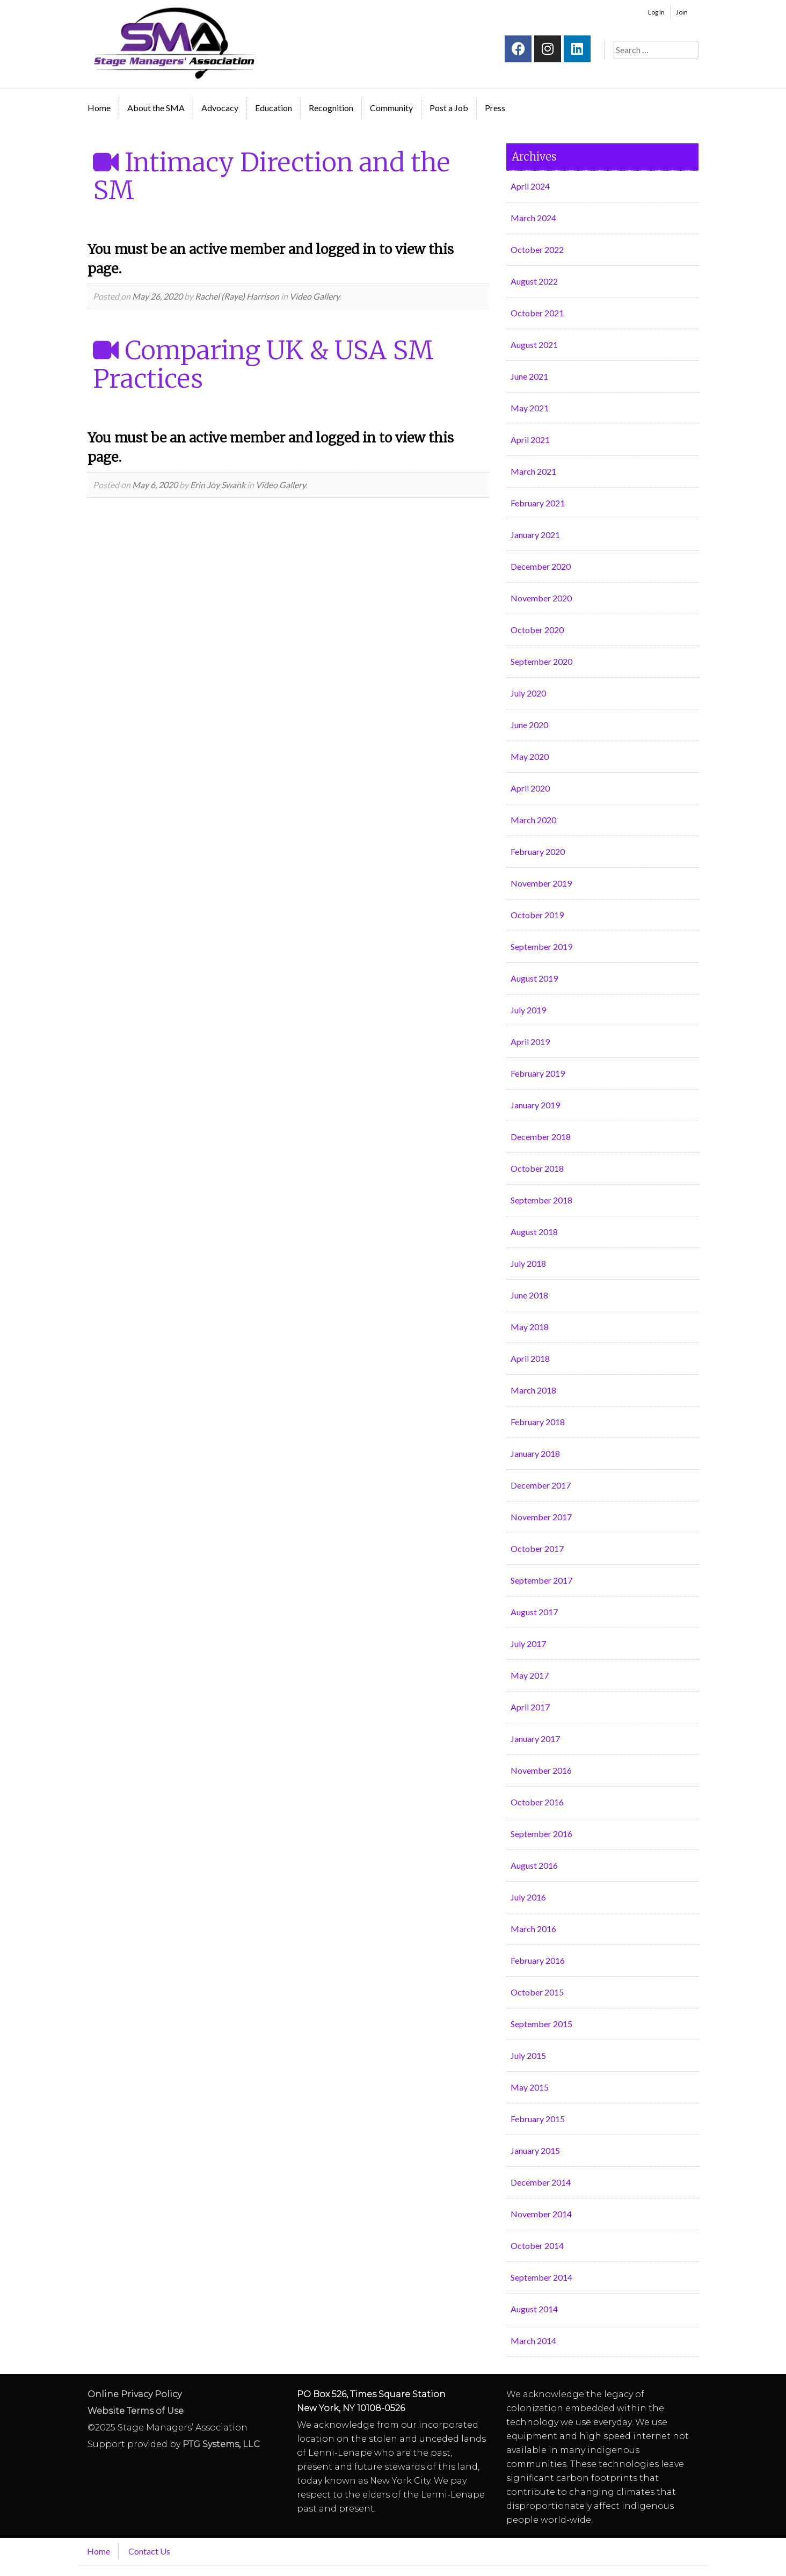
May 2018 (530, 1327)
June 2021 (529, 376)
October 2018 (537, 1168)
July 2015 (528, 2055)
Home (99, 108)
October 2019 (537, 915)
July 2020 (528, 693)
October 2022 (537, 249)
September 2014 (541, 2277)
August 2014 (534, 2309)
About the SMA (156, 108)
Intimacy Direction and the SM (271, 176)
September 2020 (541, 661)
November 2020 (541, 598)
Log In (656, 12)
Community (391, 108)
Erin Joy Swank (217, 485)
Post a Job (449, 108)
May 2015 (530, 2087)
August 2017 (534, 1612)
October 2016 (537, 1802)
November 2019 (541, 883)
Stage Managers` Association (173, 43)
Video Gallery (314, 296)
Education (273, 108)
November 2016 (541, 1770)
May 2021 (530, 408)
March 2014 (533, 2340)
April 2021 (530, 439)
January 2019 (535, 1105)
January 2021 (535, 534)
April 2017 (530, 1707)
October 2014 (537, 2245)
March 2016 (533, 1929)
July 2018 (528, 1263)
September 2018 (541, 1200)
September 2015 (541, 2024)
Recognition (331, 108)
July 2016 (528, 1897)
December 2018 (541, 1136)
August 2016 (534, 1865)
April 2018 (530, 1358)
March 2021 (533, 471)
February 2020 (538, 851)
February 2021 (538, 503)
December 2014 (541, 2182)
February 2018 (538, 1422)
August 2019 (534, 978)
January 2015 (535, 2150)
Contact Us (149, 2551)
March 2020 (533, 820)
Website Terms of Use (136, 2411)
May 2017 (530, 1675)
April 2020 (530, 788)
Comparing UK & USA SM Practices (263, 364)
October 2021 (537, 313)
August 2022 (534, 281)
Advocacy (219, 108)
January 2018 (535, 1453)
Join (682, 12)
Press (495, 108)
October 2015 (537, 1992)
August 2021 (534, 344)
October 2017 (537, 1548)
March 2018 (533, 1390)
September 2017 (541, 1580)
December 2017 (541, 1485)
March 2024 (533, 218)
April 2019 (530, 1041)
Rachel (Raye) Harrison (237, 296)
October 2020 (537, 630)
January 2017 (535, 1738)
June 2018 (529, 1295)
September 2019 (541, 946)
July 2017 (528, 1643)
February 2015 (538, 2119)
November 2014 (541, 2214)
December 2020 (541, 566)
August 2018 (534, 1232)
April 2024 (530, 186)
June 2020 (529, 725)
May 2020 (530, 756)
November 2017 (541, 1517)
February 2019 (538, 1073)
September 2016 (541, 1833)
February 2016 (538, 1960)
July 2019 (528, 1010)
